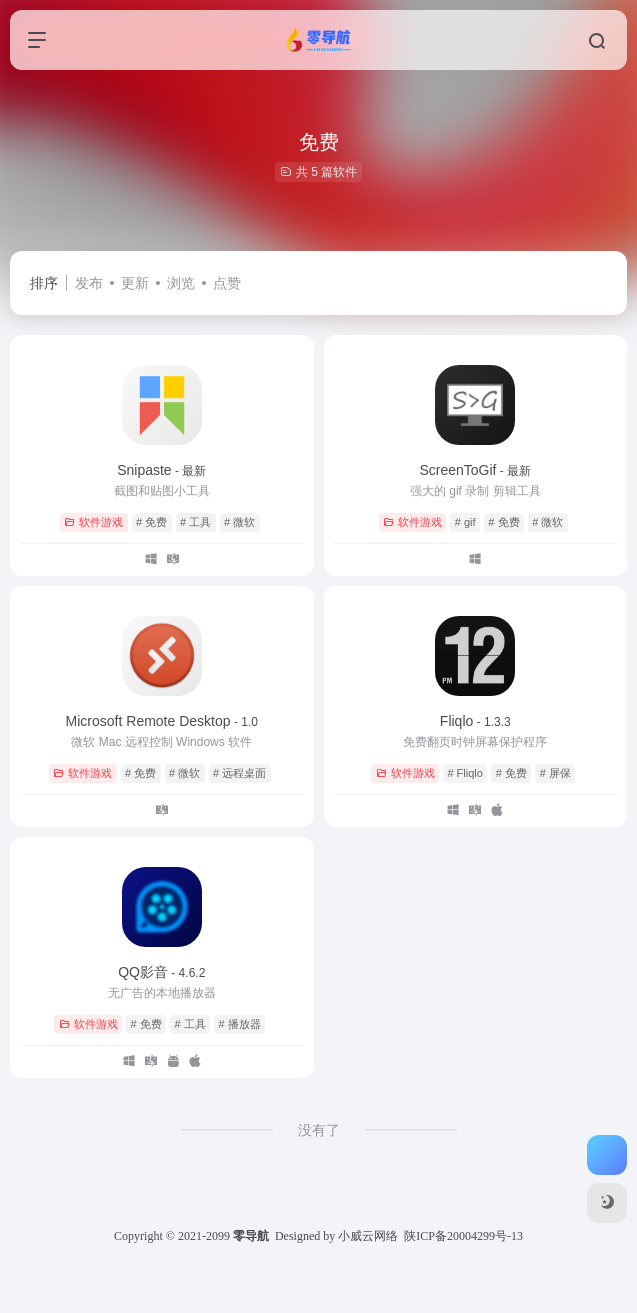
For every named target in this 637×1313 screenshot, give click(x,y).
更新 (135, 283)
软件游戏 (93, 522)
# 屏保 (555, 773)
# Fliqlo (464, 773)
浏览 (181, 283)
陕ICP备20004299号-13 (463, 1236)
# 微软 (239, 522)
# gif (465, 522)
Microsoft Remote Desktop (162, 721)
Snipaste (161, 470)
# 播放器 (240, 1024)
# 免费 (151, 522)
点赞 (227, 283)
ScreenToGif (475, 470)
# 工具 (195, 522)
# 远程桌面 (239, 773)
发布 (89, 283)
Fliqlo (475, 721)
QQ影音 (161, 972)
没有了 (319, 1130)
